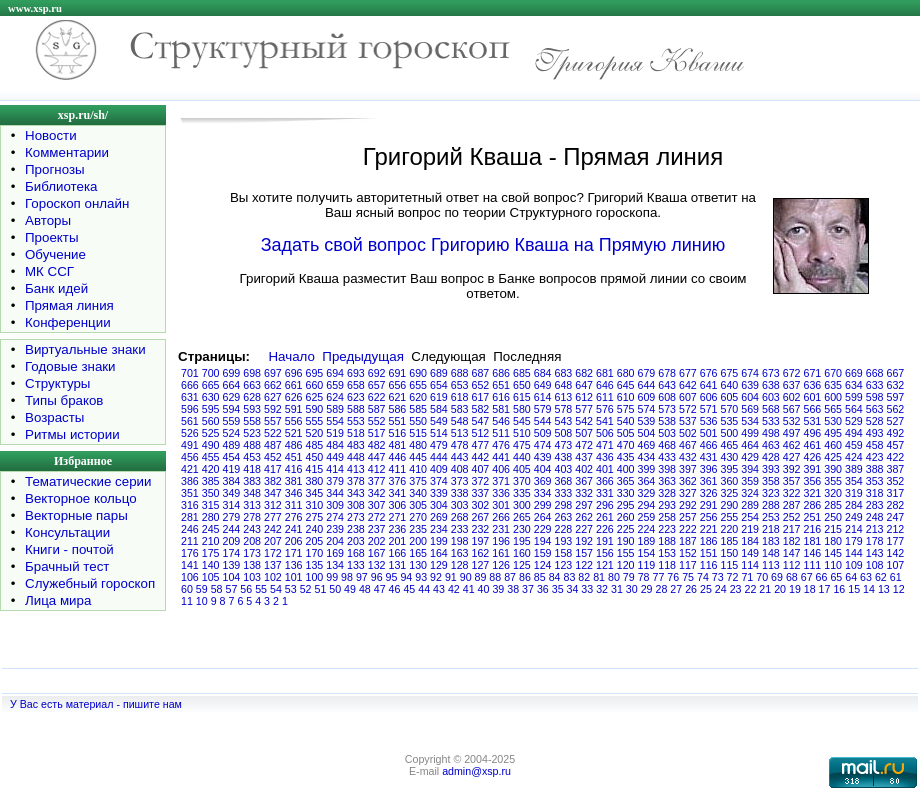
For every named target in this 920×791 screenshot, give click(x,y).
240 (315, 529)
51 (320, 589)
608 (667, 397)
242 (273, 529)
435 (626, 457)
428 (771, 457)
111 (813, 565)
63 (866, 577)
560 (211, 421)
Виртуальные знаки (85, 349)
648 (564, 385)
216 (813, 529)
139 (232, 565)
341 (398, 493)
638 (771, 385)
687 (481, 373)
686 (501, 373)
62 (881, 577)
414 (335, 469)
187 (688, 541)
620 (418, 397)
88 (495, 577)
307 (377, 505)
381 (294, 481)
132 (377, 565)
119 (647, 565)
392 (792, 469)
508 (564, 433)
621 (398, 397)
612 (584, 397)
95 (392, 577)
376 (398, 481)
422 (896, 457)
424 (854, 457)
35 (558, 589)
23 (736, 589)
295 (626, 505)
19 (795, 589)
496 (813, 433)
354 (854, 481)
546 (501, 421)
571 (709, 409)
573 (667, 409)
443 (460, 457)
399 (647, 469)
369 (543, 481)
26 (691, 589)
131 (398, 565)
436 (605, 457)
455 (211, 457)
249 (854, 517)
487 (273, 445)
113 (771, 565)
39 (498, 589)
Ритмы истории (72, 434)
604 (750, 397)
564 (854, 409)
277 (273, 517)
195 (522, 541)
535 (730, 421)
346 (294, 493)
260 (626, 517)
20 (780, 589)
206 (294, 541)
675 (730, 373)
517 (377, 433)
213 (875, 529)
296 (605, 505)
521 (294, 433)
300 (522, 505)
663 (252, 385)
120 (626, 565)
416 (294, 469)
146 (813, 553)
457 (896, 445)
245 (211, 529)
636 (813, 385)
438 (564, 457)
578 (564, 409)
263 (564, 517)
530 (833, 421)
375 (418, 481)
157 (584, 553)
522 (273, 433)
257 (688, 517)
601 (813, 397)
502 (688, 433)
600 (833, 397)
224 (647, 529)
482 (377, 445)
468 (667, 445)
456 (190, 457)
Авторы (48, 220)
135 (315, 565)
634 (854, 385)
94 (406, 577)
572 (688, 409)
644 (647, 385)
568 (771, 409)
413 (356, 469)
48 (365, 589)
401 (605, 469)
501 (709, 433)
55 (261, 589)
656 (398, 385)
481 (398, 445)
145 (833, 553)
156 (605, 553)
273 (356, 517)
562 (896, 409)
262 (584, 517)
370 (522, 481)
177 (896, 541)
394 (750, 469)
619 (439, 397)
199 (439, 541)
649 (543, 385)
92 (436, 577)
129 (439, 565)
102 (273, 577)
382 (273, 481)
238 (356, 529)
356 (813, 481)
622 (377, 397)
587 (377, 409)
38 (513, 589)
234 (439, 529)
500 (730, 433)
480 (418, 445)
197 (481, 541)
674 (750, 373)
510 (522, 433)
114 (750, 565)
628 (252, 397)
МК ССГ (49, 271)
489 (232, 445)
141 (190, 565)
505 (626, 433)
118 (667, 565)
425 (833, 457)
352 (896, 481)
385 (211, 481)
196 (501, 541)
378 (356, 481)
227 (584, 529)
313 (252, 505)
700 (211, 373)
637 (792, 385)
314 (232, 505)
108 (875, 565)
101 (294, 577)
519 (335, 433)
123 (564, 565)
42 (454, 589)
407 (481, 469)
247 (896, 517)
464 (750, 445)
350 (211, 493)
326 (709, 493)
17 (825, 589)
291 (709, 505)
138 (252, 565)
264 (543, 517)
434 (647, 457)
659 (335, 385)
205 (315, 541)
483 (356, 445)
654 (439, 385)
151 (709, 553)
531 (813, 421)
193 (564, 541)
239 (335, 529)
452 (273, 457)
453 (252, 457)
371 (501, 481)
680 (626, 373)
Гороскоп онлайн (77, 203)
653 (460, 385)
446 (398, 457)
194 (543, 541)
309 (335, 505)
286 (813, 505)
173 (252, 553)
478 (460, 445)
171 (294, 553)
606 (709, 397)
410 (418, 469)
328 (667, 493)
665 (211, 385)
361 (709, 481)
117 (688, 565)
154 (647, 553)
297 (584, 505)
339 (439, 493)
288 (771, 505)
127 (481, 565)
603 (771, 397)
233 (460, 529)
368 (564, 481)
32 (602, 589)
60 (187, 589)
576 (605, 409)
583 (460, 409)
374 (439, 481)
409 (439, 469)
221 (709, 529)
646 (605, 385)
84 (555, 577)
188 (667, 541)
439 (543, 457)
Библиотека (61, 186)
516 (398, 433)
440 (522, 457)
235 (418, 529)
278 (252, 517)
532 (792, 421)
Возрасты (54, 417)
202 (377, 541)
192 (584, 541)
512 (481, 433)
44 (424, 589)
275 (315, 517)
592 (273, 409)
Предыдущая (363, 356)
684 (543, 373)
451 (294, 457)
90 (466, 577)
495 (833, 433)
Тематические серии (88, 481)
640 (730, 385)
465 (730, 445)
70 (762, 577)
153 (667, 553)
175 (211, 553)
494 (854, 433)
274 (335, 517)
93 (421, 577)
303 (460, 505)
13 (884, 589)
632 (896, 385)
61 (896, 577)
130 (418, 565)
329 (647, 493)
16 (839, 589)
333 (564, 493)
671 (813, 373)
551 (398, 421)
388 (875, 469)
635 (833, 385)
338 (460, 493)
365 (626, 481)
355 (833, 481)
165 (418, 553)
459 (854, 445)
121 (605, 565)
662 (273, 385)
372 (481, 481)
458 (875, 445)
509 (543, 433)
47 (380, 589)
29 (647, 589)
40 (484, 589)
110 (833, 565)
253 (771, 517)
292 (688, 505)
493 (875, 433)
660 (315, 385)
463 (771, 445)
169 (335, 553)
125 (522, 565)
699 (232, 373)
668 (875, 373)
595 (211, 409)
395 (730, 469)
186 (709, 541)
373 (460, 481)
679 (647, 373)
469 (647, 445)
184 (750, 541)
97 (362, 577)
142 (896, 553)
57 (231, 589)
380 (315, 481)
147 (792, 553)
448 (356, 457)
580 (522, 409)
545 (522, 421)
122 (584, 565)
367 (584, 481)
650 (522, 385)
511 (501, 433)
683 (564, 373)
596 (190, 409)
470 (626, 445)
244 (232, 529)
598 (875, 397)
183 (771, 541)
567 (792, 409)
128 (460, 565)
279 (232, 517)
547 (481, 421)
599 (854, 397)
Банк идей (56, 288)
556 (294, 421)
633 (875, 385)
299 (543, 505)
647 (584, 385)
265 (522, 517)
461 (813, 445)
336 (501, 493)
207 (273, 541)
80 (614, 577)
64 (851, 577)
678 (667, 373)
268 (460, 517)
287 (792, 505)
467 (688, 445)
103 (252, 577)
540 (626, 421)
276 (294, 517)
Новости (51, 135)
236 (398, 529)
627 (273, 397)
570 (730, 409)
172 (273, 553)
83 (570, 577)
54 (276, 589)
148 (771, 553)
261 (605, 517)
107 (896, 565)
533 (771, 421)
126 (501, 565)
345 (315, 493)
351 (190, 493)
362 (688, 481)
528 (875, 421)
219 (750, 529)
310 (315, 505)
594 (232, 409)
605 (730, 397)
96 (377, 577)
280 (211, 517)
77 (658, 577)
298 (564, 505)
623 (356, 397)
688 (460, 373)
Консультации (67, 532)
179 (854, 541)
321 (813, 493)
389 (854, 469)
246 (190, 529)
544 (543, 421)
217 (792, 529)
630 (211, 397)
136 (294, 565)
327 (688, 493)
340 (418, 493)
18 (810, 589)
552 (377, 421)
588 (356, 409)
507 (584, 433)
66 (822, 577)
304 (439, 505)
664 (232, 385)
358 (771, 481)
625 (315, 397)
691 (398, 373)
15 (854, 589)
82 (584, 577)
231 (501, 529)
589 (335, 409)
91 (451, 577)
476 (501, 445)
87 (510, 577)
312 (273, 505)
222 (688, 529)
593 (252, 409)
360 (730, 481)
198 (460, 541)
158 (564, 553)
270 (418, 517)
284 (854, 505)
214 (854, 529)
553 (356, 421)
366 (605, 481)
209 (232, 541)
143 (875, 553)
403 (564, 469)
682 (584, 373)
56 (246, 589)
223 (667, 529)
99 (332, 577)
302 (481, 505)
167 (377, 553)
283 (875, 505)
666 (190, 385)
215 (833, 529)
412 (377, 469)
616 (501, 397)
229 (543, 529)
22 (750, 589)
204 (335, 541)
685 (522, 373)
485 (315, 445)
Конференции (68, 322)
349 (232, 493)
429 (750, 457)
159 (543, 553)
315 (211, 505)
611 (605, 397)
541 (605, 421)
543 (564, 421)
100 (315, 577)
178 (875, 541)
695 (315, 373)
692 (377, 373)
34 (573, 589)
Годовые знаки (70, 366)
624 (335, 397)
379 (335, 481)
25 (706, 589)
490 (211, 445)
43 (439, 589)
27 (676, 589)
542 (584, 421)
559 (232, 421)
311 (294, 505)
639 (750, 385)
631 (190, 397)
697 (273, 373)
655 (418, 385)
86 (525, 577)
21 (765, 589)
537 (688, 421)
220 (730, 529)
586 (398, 409)
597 (896, 397)
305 (418, 505)
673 (771, 373)
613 (564, 397)
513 (460, 433)
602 (792, 397)
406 (501, 469)
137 (273, 565)
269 (439, 517)
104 (232, 577)
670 (833, 373)
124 (543, 565)
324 (750, 493)
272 (377, 517)
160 (522, 553)
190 (626, 541)
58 (217, 589)
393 (771, 469)
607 (688, 397)
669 (854, 373)
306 (398, 505)
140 (211, 565)
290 (730, 505)
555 (315, 421)
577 (584, 409)
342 (377, 493)
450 (315, 457)
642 (688, 385)
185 (730, 541)
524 (232, 433)
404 (543, 469)
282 (896, 505)
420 (211, 469)
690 (418, 373)
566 (813, 409)
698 (252, 373)
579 (543, 409)
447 (377, 457)
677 (688, 373)
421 (190, 469)
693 (356, 373)
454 (232, 457)
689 (439, 373)
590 (315, 409)
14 (869, 589)
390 (833, 469)
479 (439, 445)
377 (377, 481)
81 (599, 577)
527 (896, 421)
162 (481, 553)
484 (335, 445)
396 (709, 469)
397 (688, 469)
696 (294, 373)
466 (709, 445)
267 (481, 517)
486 (294, 445)
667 (896, 373)
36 (543, 589)
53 (291, 589)
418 (252, 469)
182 (792, 541)
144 (854, 553)
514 (439, 433)
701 (190, 373)
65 (836, 577)
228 (564, 529)
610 (626, 397)
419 (232, 469)
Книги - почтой (69, 549)
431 (709, 457)
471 (605, 445)
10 (202, 601)
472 (584, 445)
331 (605, 493)
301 (501, 505)
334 (543, 493)
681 (605, 373)
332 (584, 493)
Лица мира (58, 600)
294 (647, 505)
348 (252, 493)
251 (813, 517)
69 (777, 577)
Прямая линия (69, 305)
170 (315, 553)
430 (730, 457)
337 (481, 493)
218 (771, 529)
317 (896, 493)
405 (522, 469)
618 (460, 397)
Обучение (55, 254)
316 (190, 505)
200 (418, 541)
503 (667, 433)
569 (750, 409)
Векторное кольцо (81, 498)
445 (418, 457)
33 (587, 589)
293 (667, 505)
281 (190, 517)
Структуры (57, 383)
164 (439, 553)
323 (771, 493)
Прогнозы (55, 169)
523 (252, 433)
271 (398, 517)
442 (481, 457)
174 (232, 553)
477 (481, 445)
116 (709, 565)
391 (813, 469)
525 (211, 433)
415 (315, 469)
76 (673, 577)
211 (190, 541)
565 (833, 409)
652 (481, 385)
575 (626, 409)
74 (703, 577)
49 (350, 589)
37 (528, 589)
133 (356, 565)
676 (709, 373)
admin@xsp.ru (476, 771)
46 (395, 589)
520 (315, 433)
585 (418, 409)
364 (647, 481)
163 (460, 553)
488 (252, 445)
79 (629, 577)
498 (771, 433)
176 (190, 553)
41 (469, 589)
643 (667, 385)
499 (750, 433)
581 (501, 409)
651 (501, 385)
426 (813, 457)
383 (252, 481)
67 (807, 577)
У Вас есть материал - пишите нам (96, 704)
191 (605, 541)
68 (792, 577)
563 (875, 409)
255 (730, 517)
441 (501, 457)
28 (662, 589)
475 (522, 445)
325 (730, 493)
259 (647, 517)
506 (605, 433)
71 (747, 577)
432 (688, 457)
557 (273, 421)
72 (733, 577)
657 (377, 385)
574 (647, 409)
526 (190, 433)
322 (792, 493)
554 (335, 421)
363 (667, 481)
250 (833, 517)
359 (750, 481)
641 (709, 385)
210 (211, 541)
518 (356, 433)
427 (792, 457)
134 (335, 565)
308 (356, 505)
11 (187, 601)
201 (398, 541)
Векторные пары (76, 515)
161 (501, 553)
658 (356, 385)
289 (750, 505)
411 (398, 469)
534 (750, 421)
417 (273, 469)
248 (875, 517)
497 (792, 433)
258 (667, 517)
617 (481, 397)
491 (190, 445)
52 (306, 589)
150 (730, 553)
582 (481, 409)
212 (896, 529)
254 (750, 517)
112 (792, 565)
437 (584, 457)
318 (875, 493)
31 (617, 589)
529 (854, 421)
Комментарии (67, 152)
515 (418, 433)
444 (439, 457)
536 (709, 421)
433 (667, 457)
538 (667, 421)
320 (833, 493)
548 (460, 421)
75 (688, 577)
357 (792, 481)
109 (854, 565)
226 (605, 529)
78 (644, 577)
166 (398, 553)
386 (190, 481)
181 (813, 541)
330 (626, 493)
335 (522, 493)
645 (626, 385)
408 (460, 469)
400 (626, 469)
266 (501, 517)
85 (540, 577)
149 (750, 553)
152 (688, 553)
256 (709, 517)
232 (481, 529)
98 (347, 577)
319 (854, 493)
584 (439, 409)
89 (481, 577)
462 (792, 445)
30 (632, 589)
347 (273, 493)
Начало (291, 356)
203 (356, 541)
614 (543, 397)
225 (626, 529)
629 (232, 397)
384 (232, 481)
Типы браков (64, 400)
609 (647, 397)
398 (667, 469)
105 (211, 577)
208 (252, 541)
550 (418, 421)
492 (896, 433)
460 (833, 445)
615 (522, 397)
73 (718, 577)
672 (792, 373)
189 (647, 541)
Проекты (51, 237)
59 (202, 589)
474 (543, 445)
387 (896, 469)
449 (335, 457)
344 (335, 493)
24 (721, 589)
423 (875, 457)
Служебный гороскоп (90, 583)
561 (190, 421)
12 (899, 589)
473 (564, 445)
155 (626, 553)
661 (294, 385)
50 (335, 589)
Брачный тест (67, 566)
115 (730, 565)
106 (190, 577)
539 (647, 421)
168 (356, 553)
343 (356, 493)
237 (377, 529)
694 (335, 373)
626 (294, 397)
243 (252, 529)
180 (833, 541)
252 (792, 517)
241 (294, 529)
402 (584, 469)
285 (833, 505)
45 (409, 589)
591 (294, 409)
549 (439, 421)
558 (252, 421)
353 (875, 481)
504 (647, 433)
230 (522, 529)
